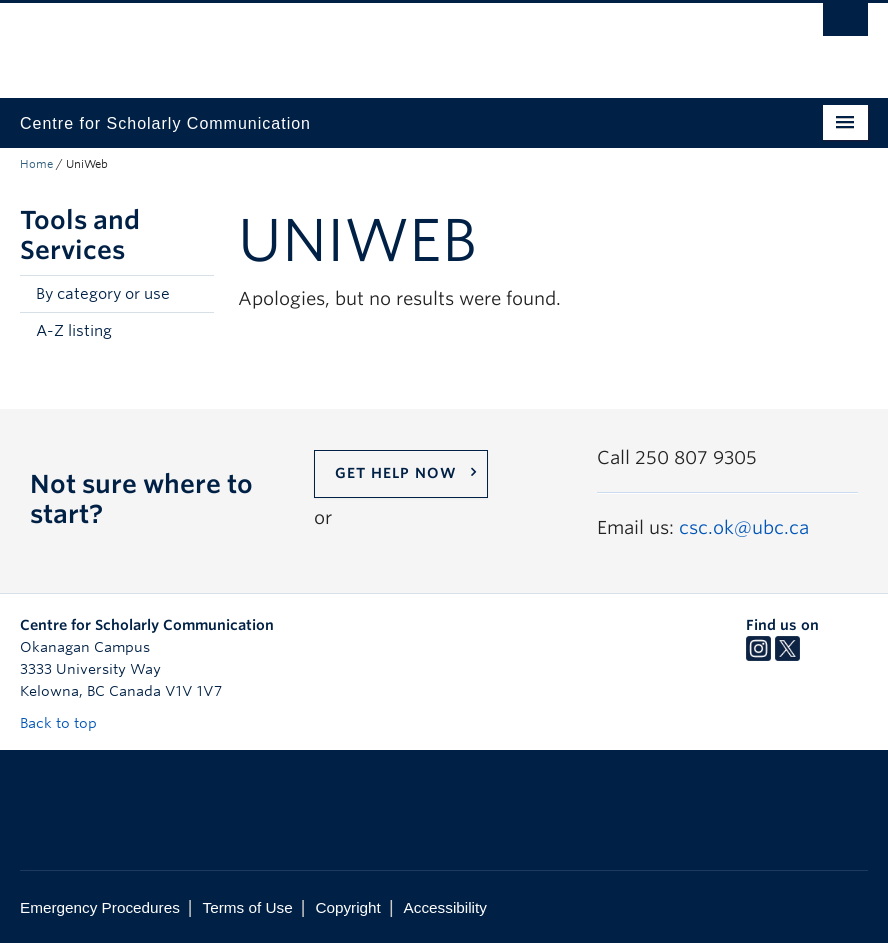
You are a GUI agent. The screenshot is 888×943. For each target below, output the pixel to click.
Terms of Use (248, 907)
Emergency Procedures (100, 907)
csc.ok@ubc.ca (744, 527)
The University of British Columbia (380, 41)
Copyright (347, 907)
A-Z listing (74, 331)
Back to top (68, 723)
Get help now (396, 473)
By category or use (103, 294)
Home (36, 164)
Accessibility (445, 907)
